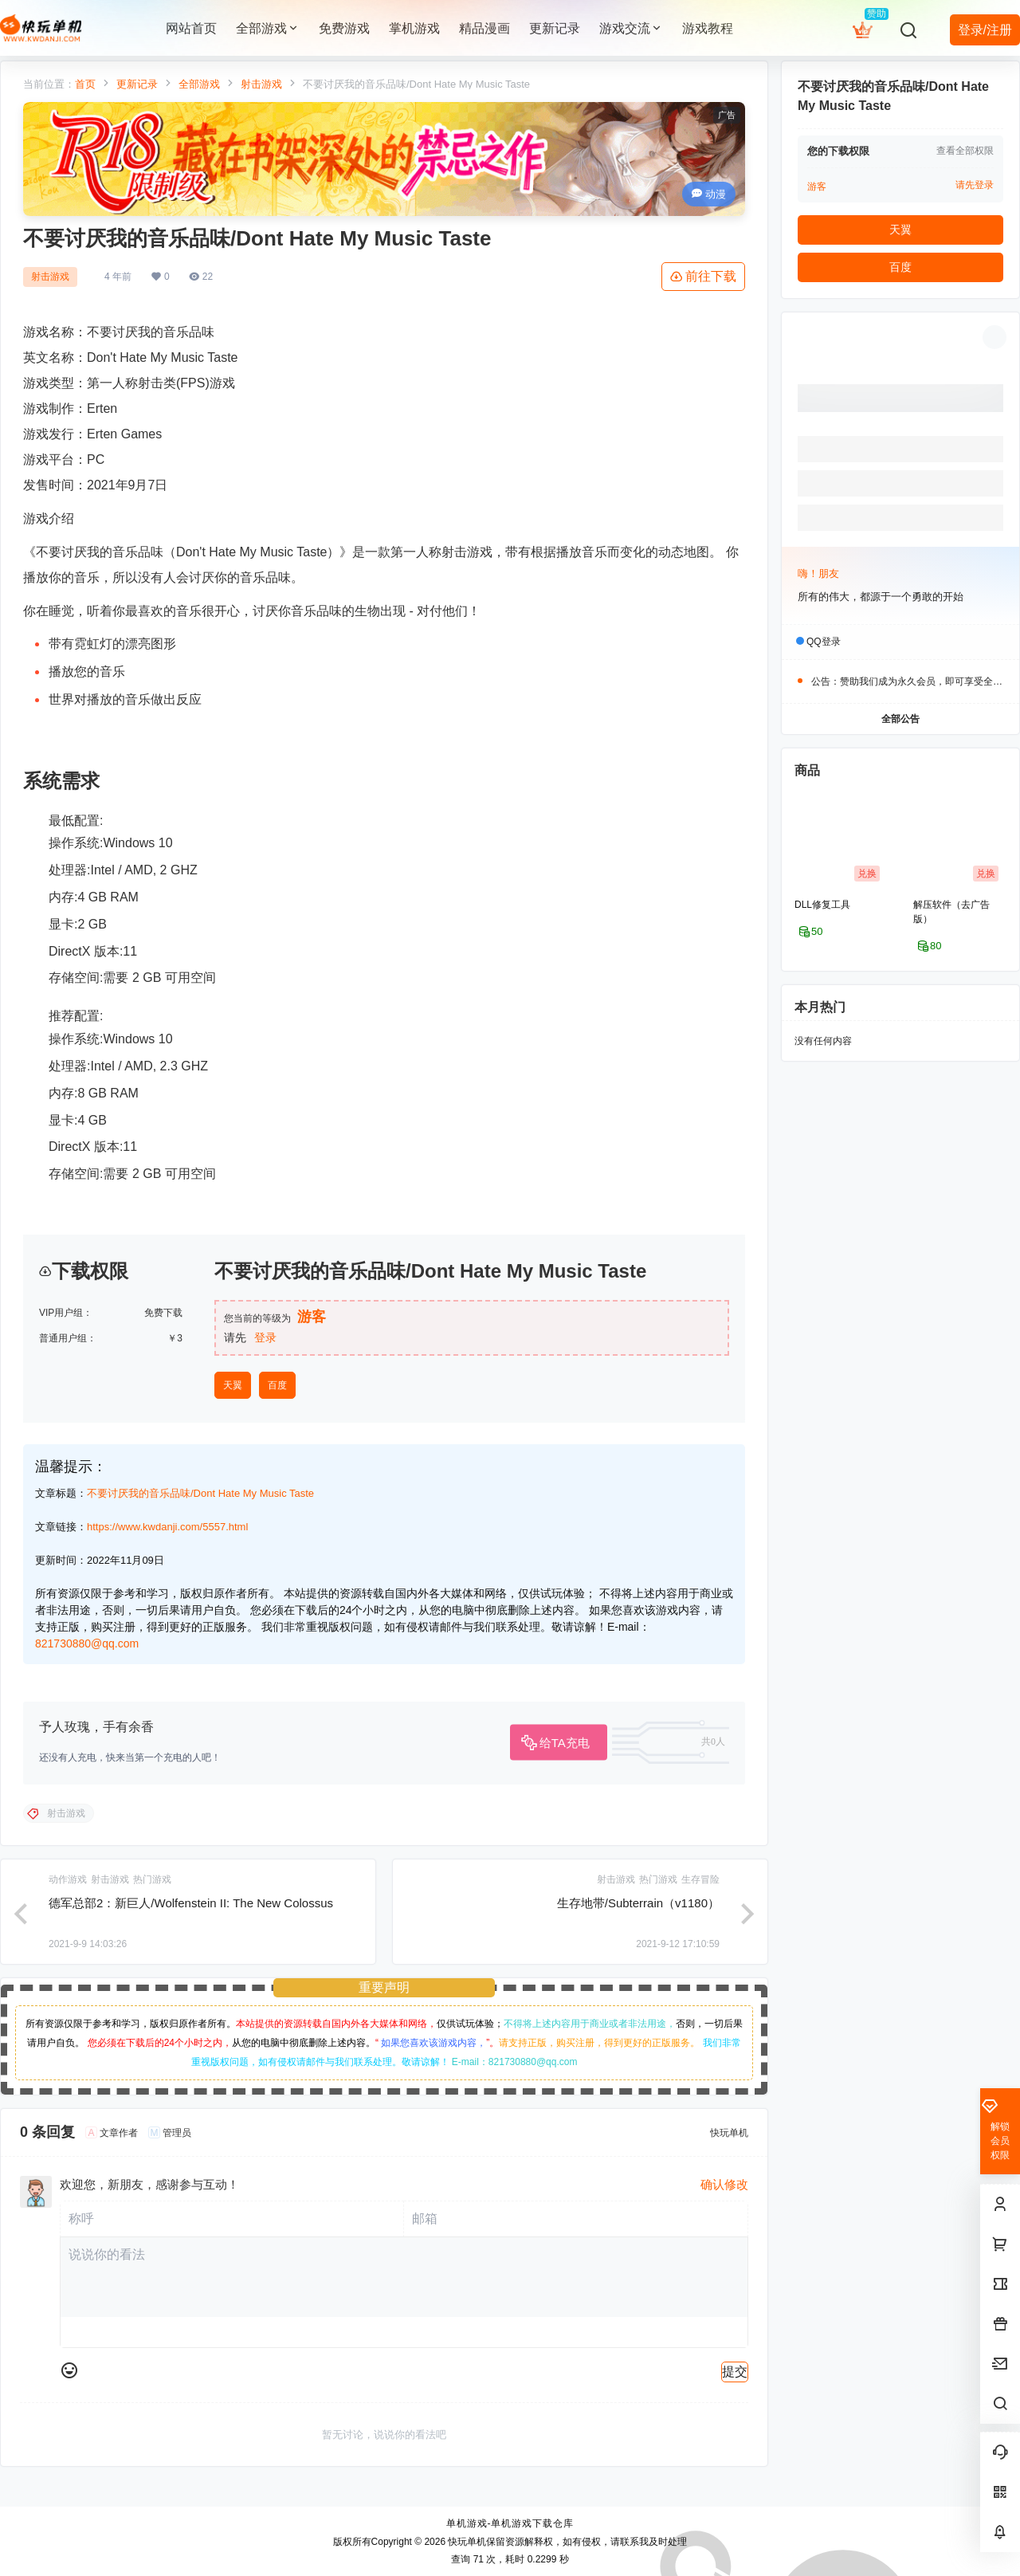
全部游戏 (268, 28)
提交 (734, 2371)
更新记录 (137, 84)
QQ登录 (823, 641)
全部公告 (900, 718)
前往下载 (703, 276)
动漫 (709, 194)
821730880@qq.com (87, 1643)
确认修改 (724, 2184)
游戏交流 (631, 28)
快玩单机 (465, 2541)
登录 (265, 1337)
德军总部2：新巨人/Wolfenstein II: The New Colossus (191, 1903)
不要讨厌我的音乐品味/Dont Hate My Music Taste (200, 1493)
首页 (85, 84)
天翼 (232, 1385)
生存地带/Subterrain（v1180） (638, 1903)
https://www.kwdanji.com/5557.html (167, 1527)
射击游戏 (261, 84)
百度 (277, 1385)
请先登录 (974, 184)
